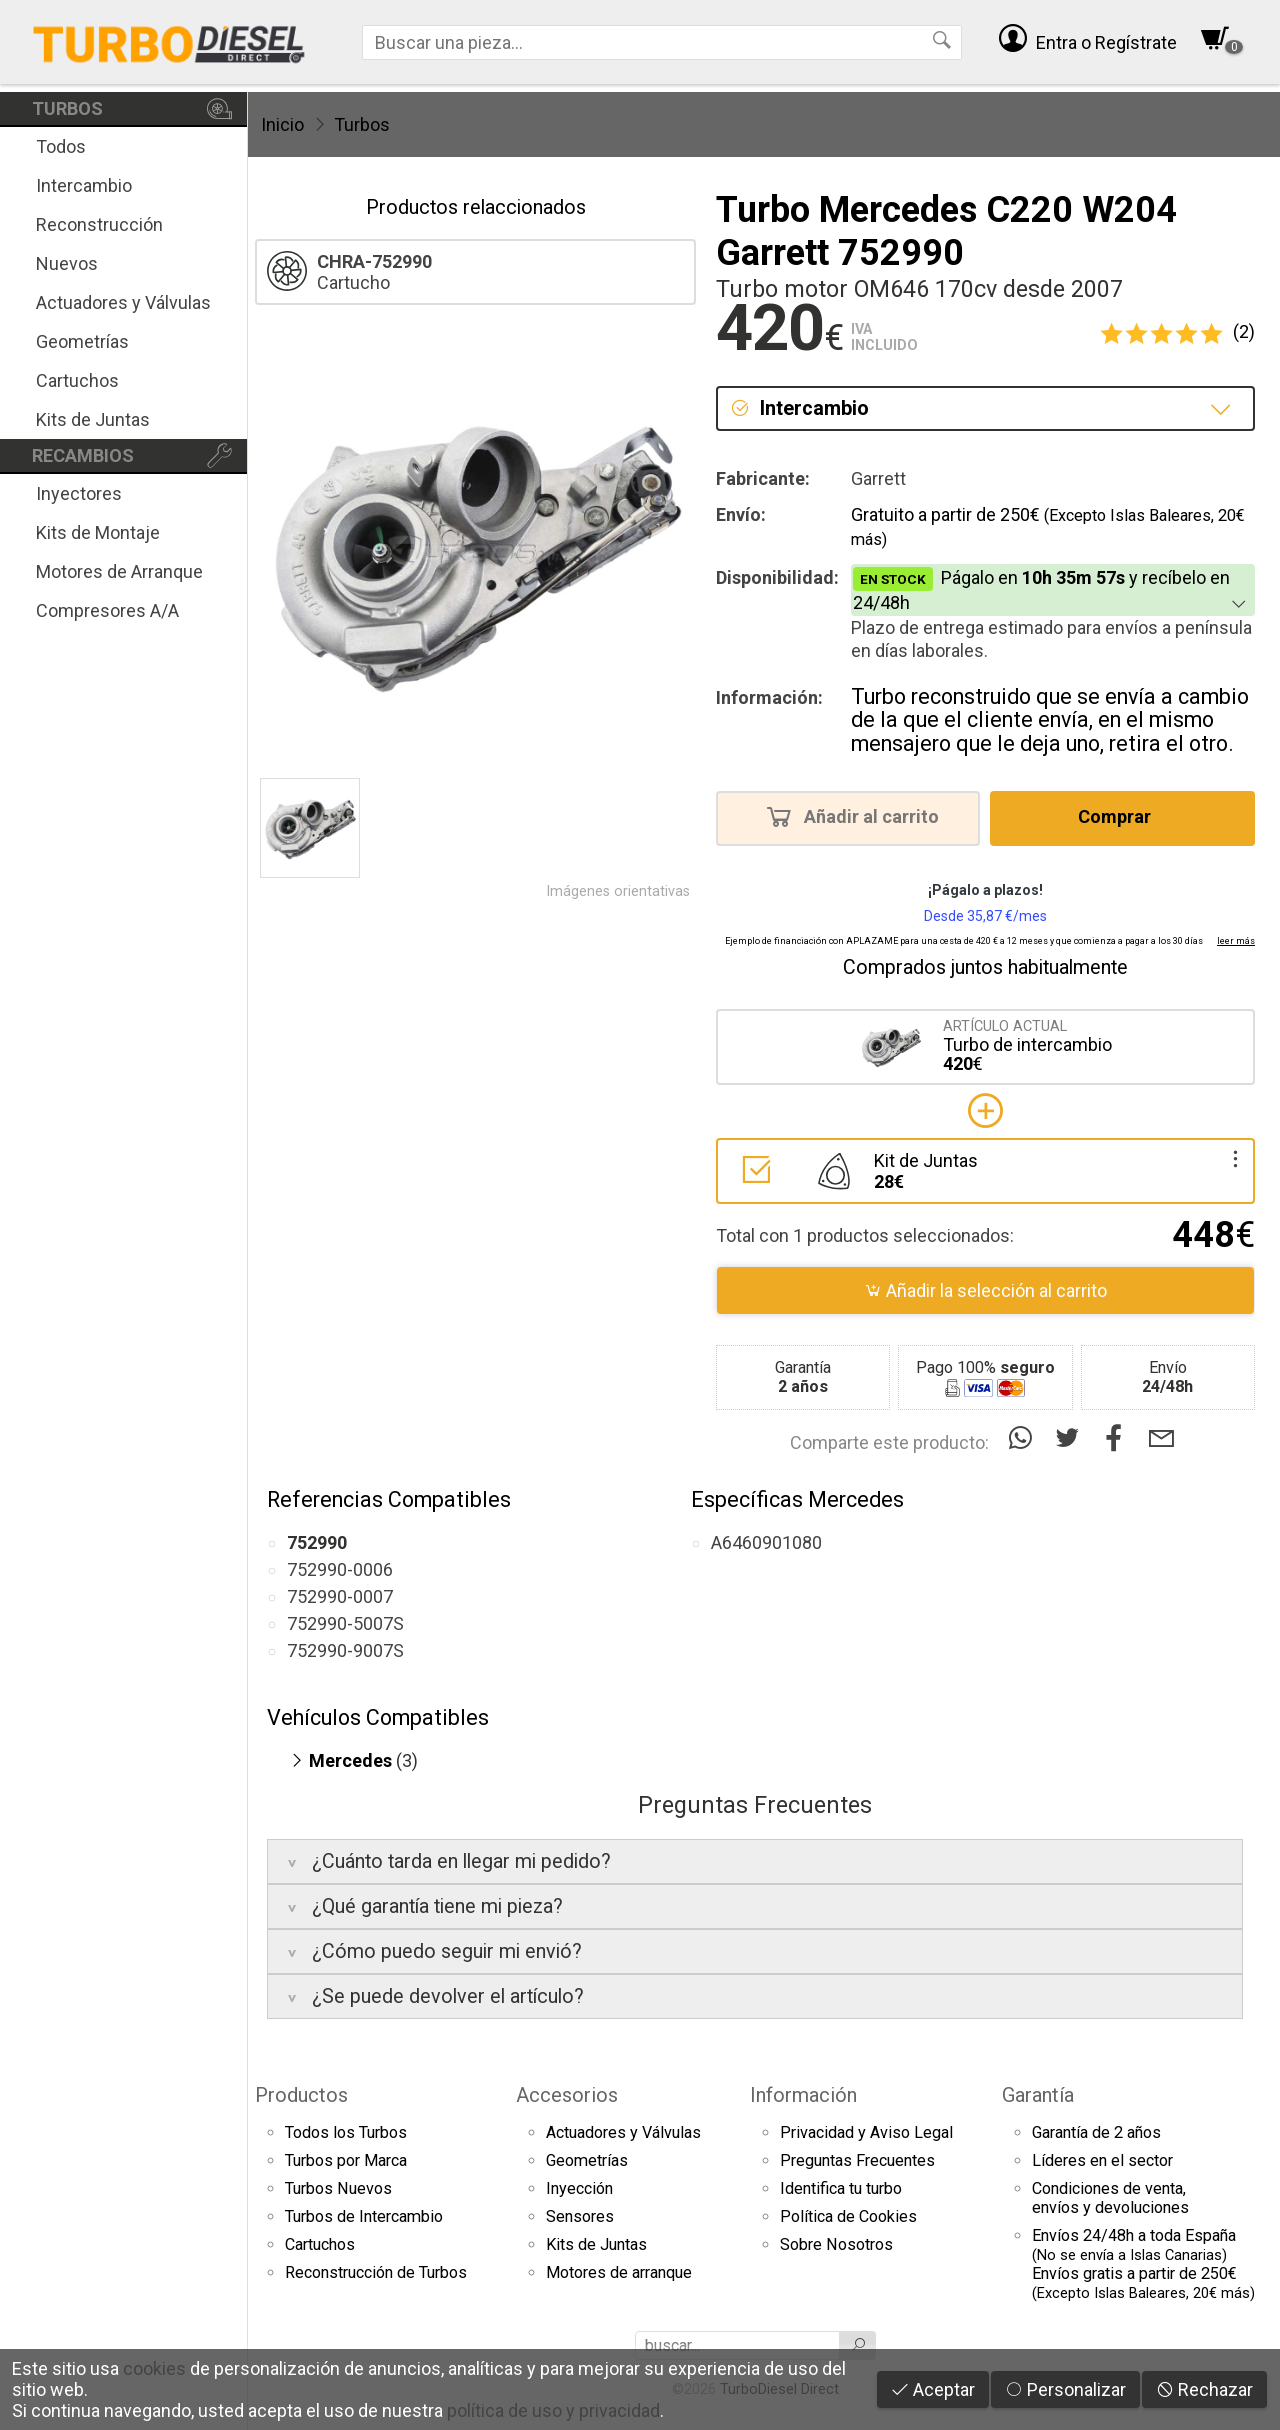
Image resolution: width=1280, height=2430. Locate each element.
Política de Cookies (848, 2216)
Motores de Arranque (119, 571)
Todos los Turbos (346, 2132)
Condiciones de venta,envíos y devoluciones (1110, 2198)
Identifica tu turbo (841, 2188)
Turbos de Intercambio (364, 2216)
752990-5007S (345, 1623)
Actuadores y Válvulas (123, 302)
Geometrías (82, 341)
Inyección (579, 2188)
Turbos (362, 124)
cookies (154, 2368)
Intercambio (84, 185)
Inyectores (79, 493)
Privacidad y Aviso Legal (866, 2132)
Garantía (1038, 2095)
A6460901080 (766, 1542)
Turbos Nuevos (338, 2188)
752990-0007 (340, 1596)
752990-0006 (340, 1569)
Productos (301, 2095)
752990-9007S (345, 1650)
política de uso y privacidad (553, 2410)
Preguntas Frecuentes (857, 2160)
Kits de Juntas (93, 419)
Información (803, 2095)
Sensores (580, 2216)
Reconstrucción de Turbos (376, 2272)
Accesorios (567, 2095)
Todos (61, 146)
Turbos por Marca (346, 2160)
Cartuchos (77, 380)
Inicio (282, 124)
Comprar (1120, 816)
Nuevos (67, 263)
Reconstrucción (99, 224)
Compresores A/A (107, 610)
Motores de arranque (619, 2272)
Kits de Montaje (98, 532)
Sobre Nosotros (836, 2244)
